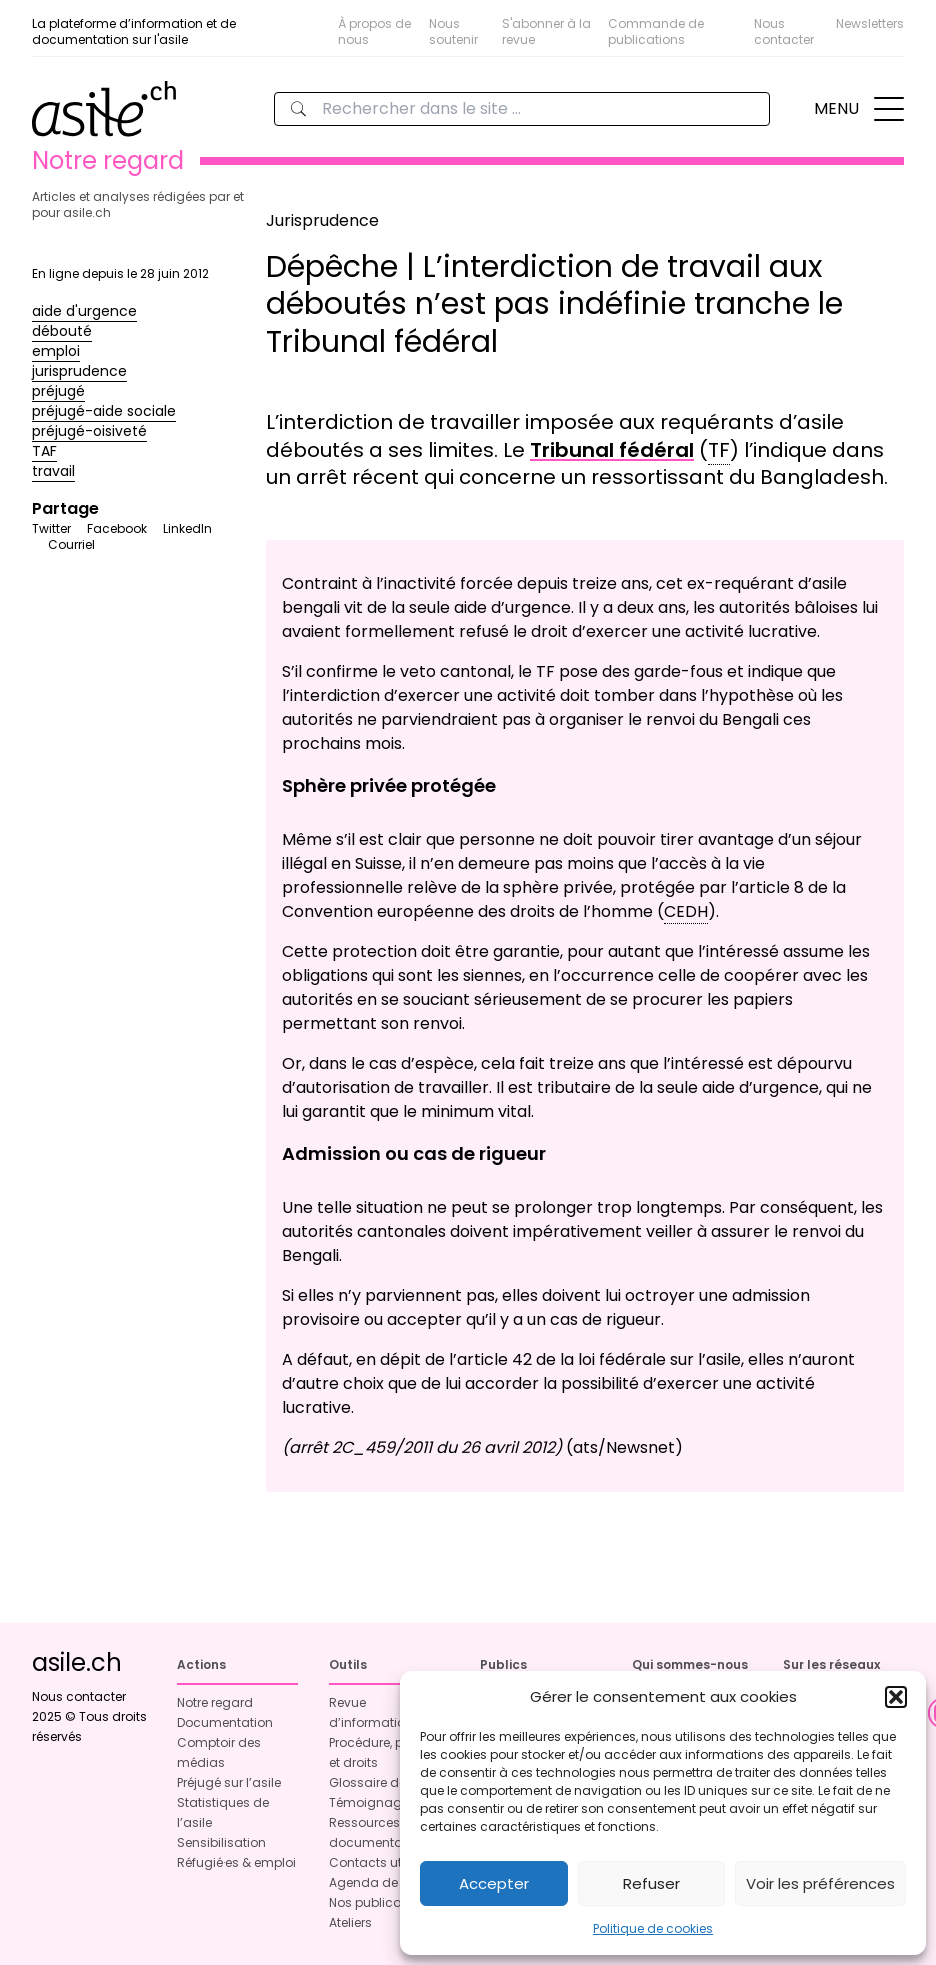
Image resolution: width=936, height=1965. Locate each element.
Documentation (225, 1722)
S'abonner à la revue (546, 31)
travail (53, 471)
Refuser (651, 1883)
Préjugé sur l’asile (229, 1782)
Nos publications (380, 1902)
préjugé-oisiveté (89, 431)
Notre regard (215, 1702)
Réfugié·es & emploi (236, 1862)
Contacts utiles (375, 1862)
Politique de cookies (653, 1928)
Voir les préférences (820, 1883)
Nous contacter (784, 31)
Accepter (494, 1883)
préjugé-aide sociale (104, 411)
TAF (44, 451)
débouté (62, 331)
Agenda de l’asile (382, 1882)
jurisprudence (79, 371)
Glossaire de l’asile (386, 1782)
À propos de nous (374, 31)
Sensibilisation (221, 1842)
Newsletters (870, 23)
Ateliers (350, 1922)
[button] (896, 1697)
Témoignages (372, 1802)
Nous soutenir (453, 31)
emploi (56, 351)
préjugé (58, 391)
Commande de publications (656, 31)
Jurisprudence (322, 220)
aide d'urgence (84, 311)
